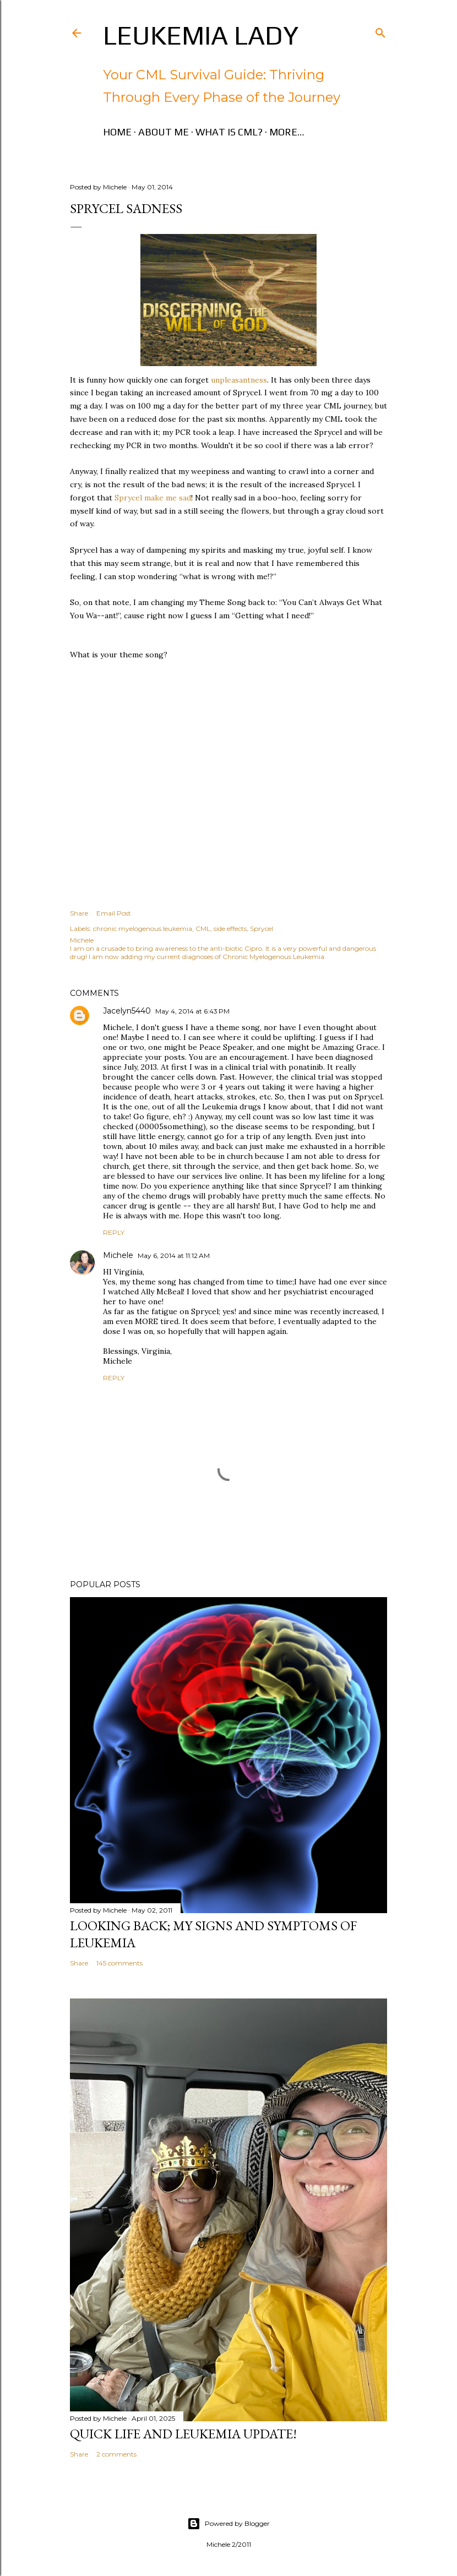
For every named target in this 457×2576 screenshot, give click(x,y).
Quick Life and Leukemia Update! (183, 2433)
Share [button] (79, 913)
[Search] (380, 30)
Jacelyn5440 (127, 1011)
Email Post (113, 913)
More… (286, 132)
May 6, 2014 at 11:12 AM (174, 1255)
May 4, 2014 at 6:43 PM (192, 1011)
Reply (113, 1232)
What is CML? (229, 132)
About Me (163, 132)
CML (202, 928)
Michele (118, 1255)
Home (117, 132)
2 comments (116, 2454)
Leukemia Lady (200, 35)
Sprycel (261, 928)
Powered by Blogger (228, 2523)
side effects (230, 928)
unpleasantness (239, 380)
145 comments (119, 1963)
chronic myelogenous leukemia (142, 928)
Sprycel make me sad (153, 498)
